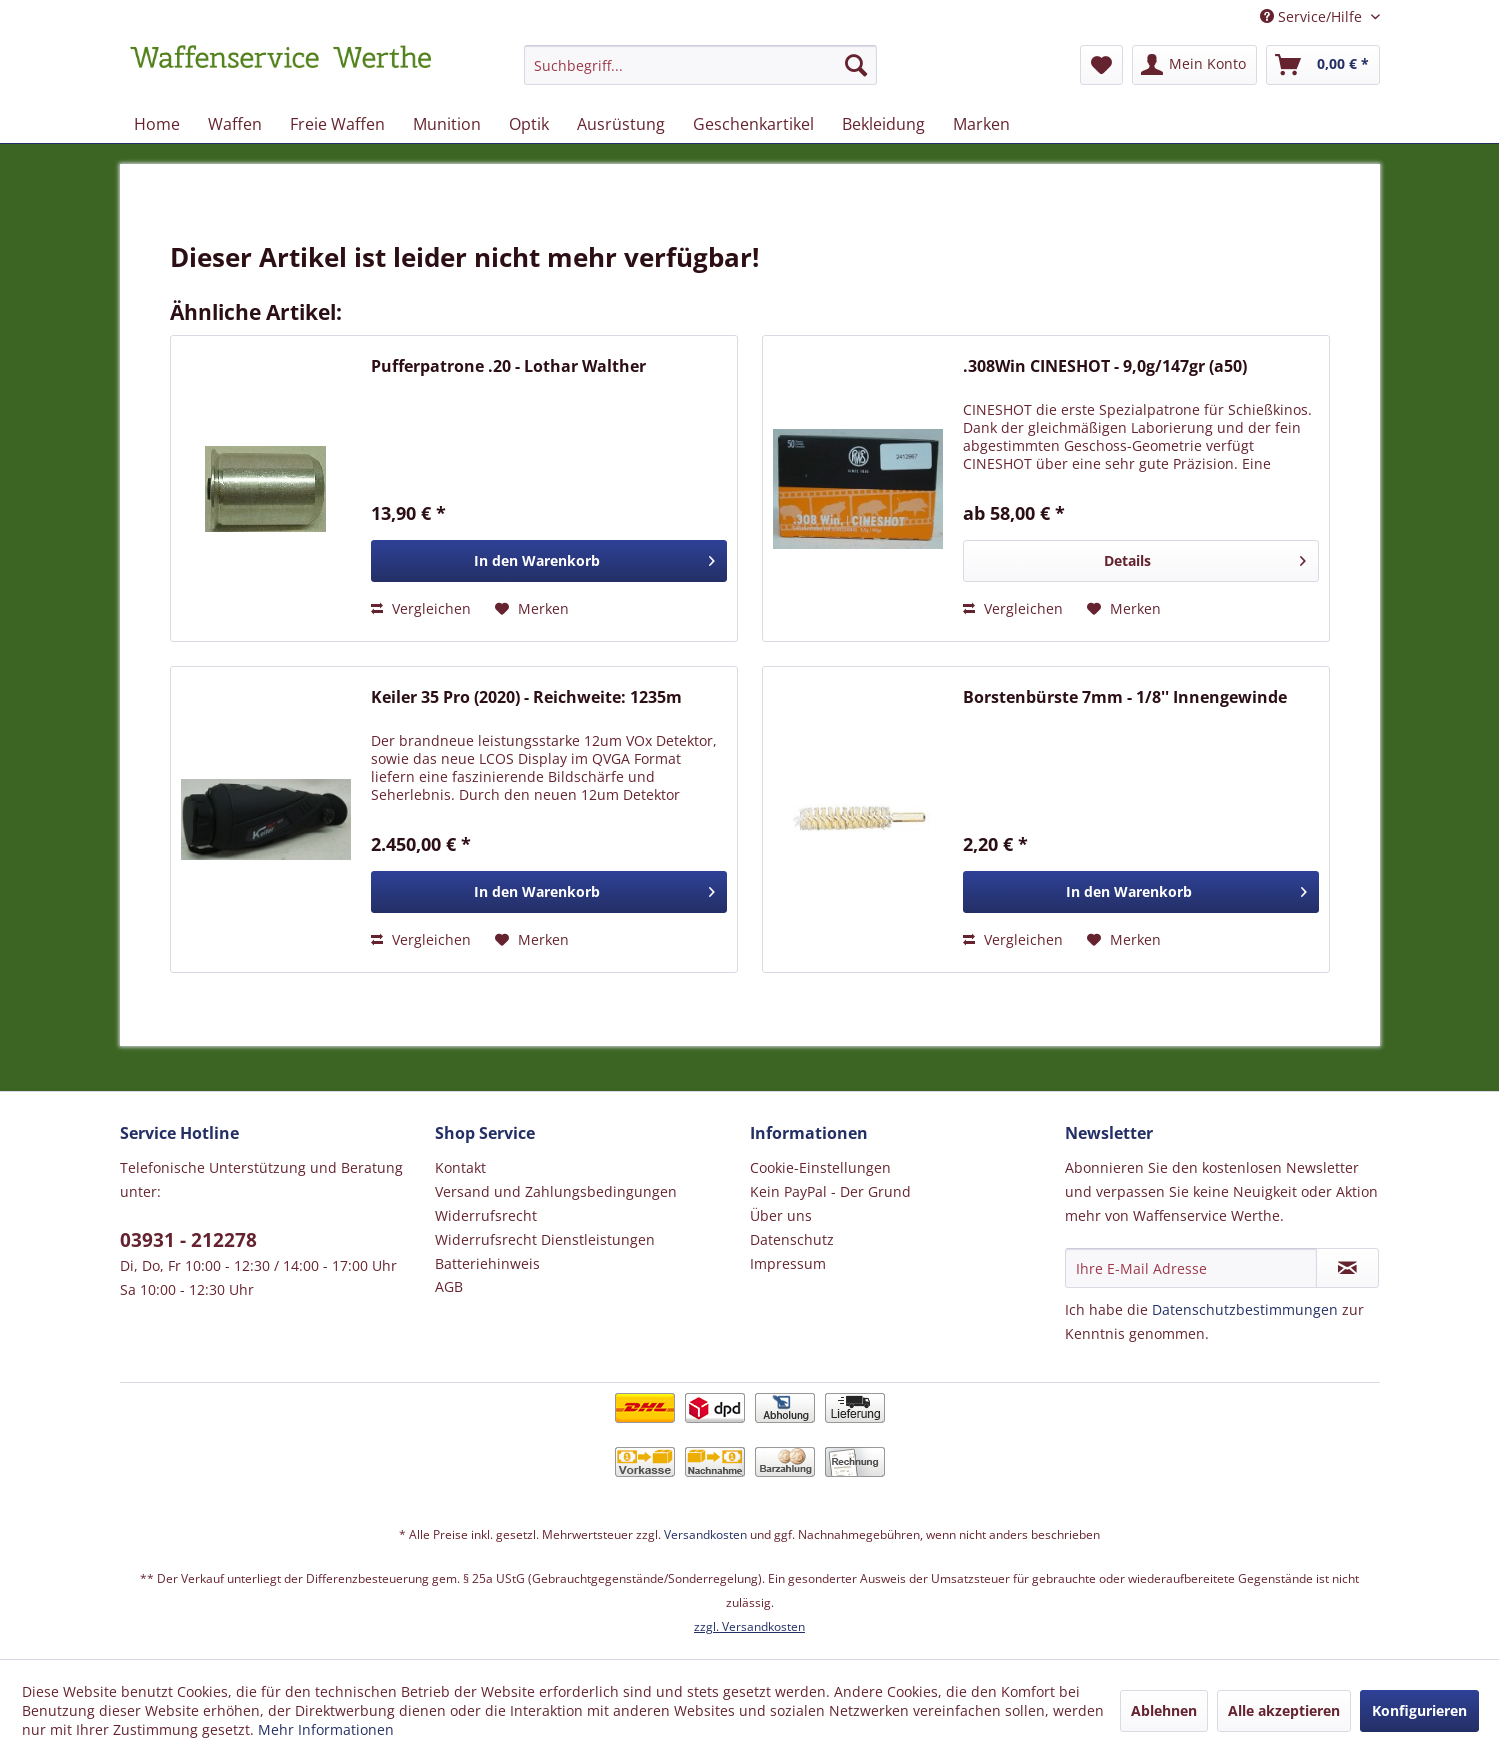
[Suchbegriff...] (700, 65)
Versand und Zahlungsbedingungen (556, 1191)
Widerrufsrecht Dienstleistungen (545, 1239)
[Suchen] (856, 65)
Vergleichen (421, 608)
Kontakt (460, 1167)
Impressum (788, 1263)
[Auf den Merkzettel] (532, 609)
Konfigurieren (1419, 1710)
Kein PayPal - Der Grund (830, 1191)
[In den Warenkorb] (549, 561)
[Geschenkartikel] (753, 124)
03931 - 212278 (188, 1240)
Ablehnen (1164, 1710)
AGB (449, 1286)
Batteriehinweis (487, 1263)
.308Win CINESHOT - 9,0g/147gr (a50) (1105, 366)
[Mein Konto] (1194, 65)
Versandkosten (705, 1534)
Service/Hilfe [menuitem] (1313, 16)
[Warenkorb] (1323, 65)
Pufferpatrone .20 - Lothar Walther (508, 366)
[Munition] (447, 124)
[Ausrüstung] (621, 124)
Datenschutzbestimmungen (1245, 1309)
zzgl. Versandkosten (749, 1626)
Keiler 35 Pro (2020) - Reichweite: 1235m (526, 697)
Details (1204, 557)
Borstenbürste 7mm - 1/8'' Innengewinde (1125, 697)
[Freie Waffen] (337, 124)
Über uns (781, 1215)
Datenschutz (792, 1239)
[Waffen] (235, 124)
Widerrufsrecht (486, 1215)
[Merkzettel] (1101, 65)
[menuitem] (700, 74)
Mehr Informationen (326, 1729)
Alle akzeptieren (1284, 1710)
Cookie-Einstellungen (820, 1167)
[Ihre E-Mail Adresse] (1191, 1268)
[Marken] (981, 124)
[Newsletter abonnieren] (1347, 1268)
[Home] (157, 124)
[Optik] (529, 124)
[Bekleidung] (883, 124)
